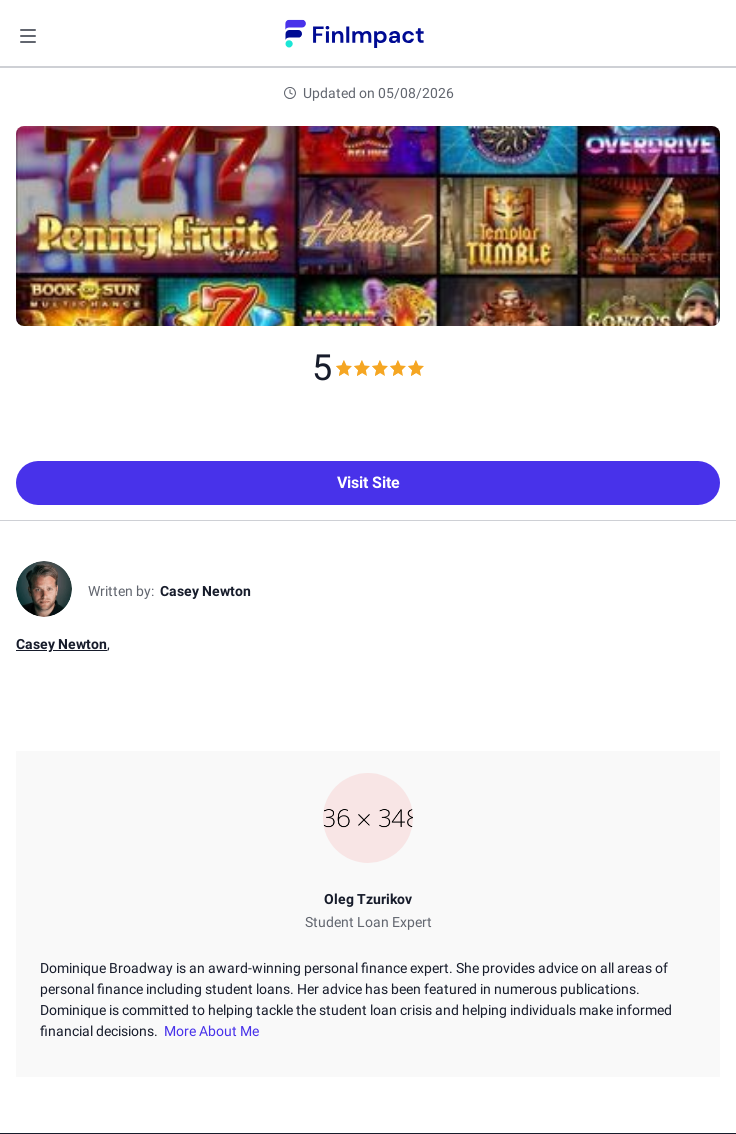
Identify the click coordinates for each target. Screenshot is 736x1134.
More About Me (208, 1031)
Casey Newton (61, 644)
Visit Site (368, 482)
